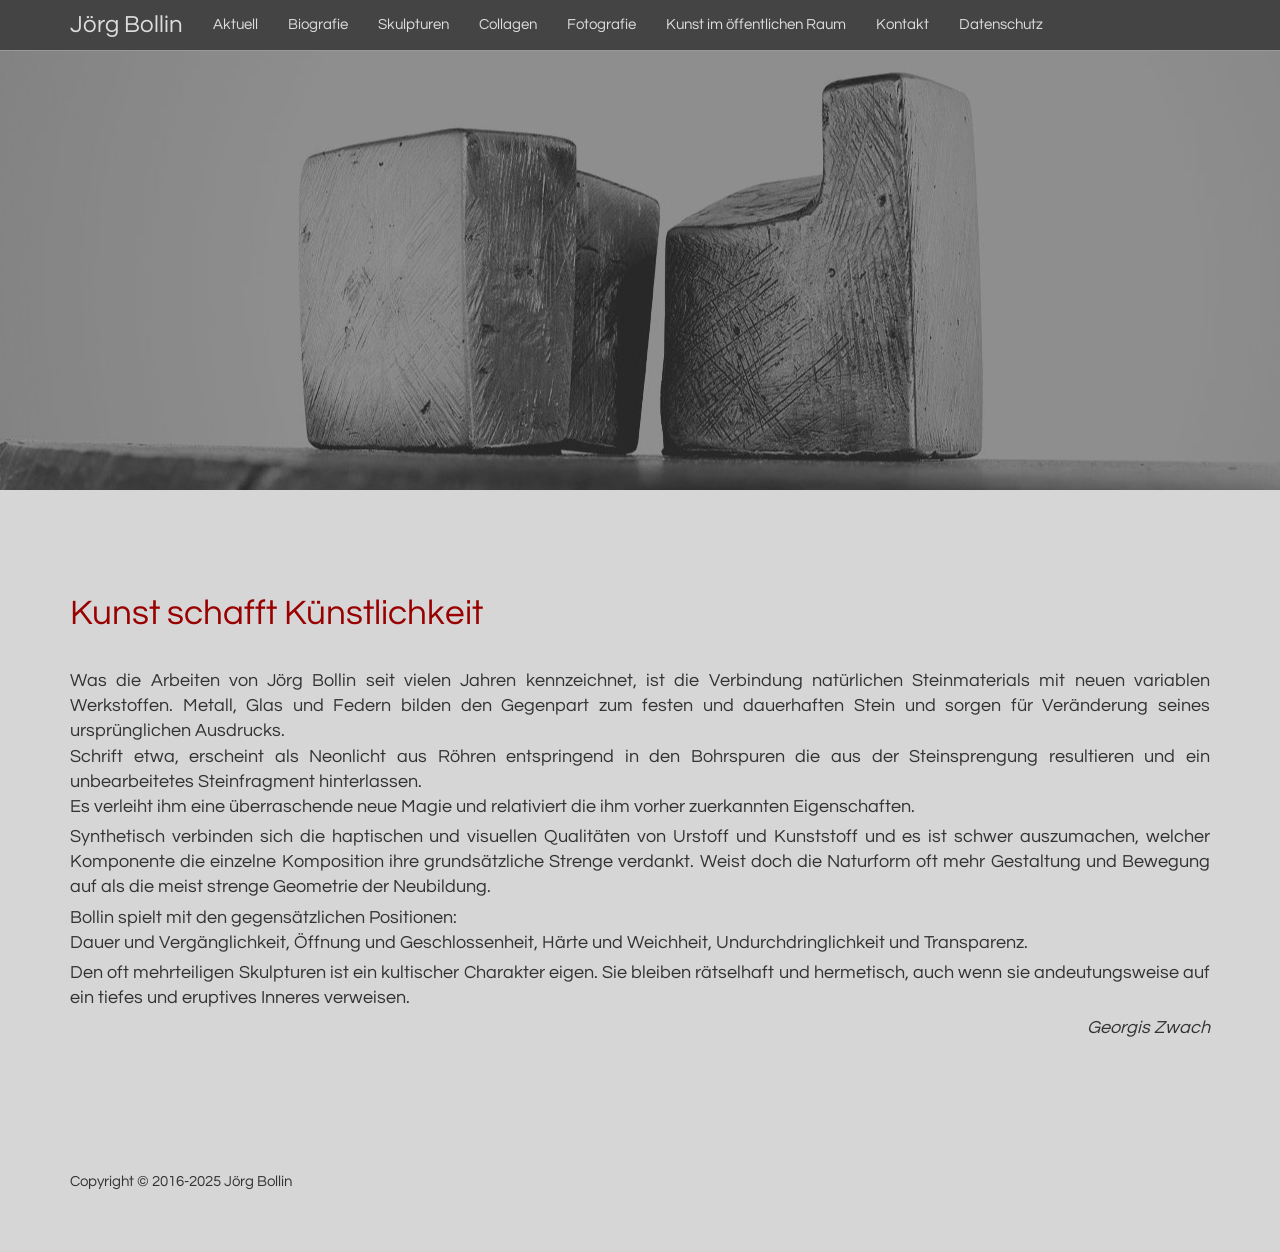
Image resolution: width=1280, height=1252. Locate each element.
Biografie (318, 24)
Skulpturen (413, 24)
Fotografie (601, 24)
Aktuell (235, 24)
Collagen (508, 24)
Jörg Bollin (126, 24)
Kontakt (902, 24)
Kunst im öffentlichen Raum (756, 24)
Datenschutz (1001, 24)
